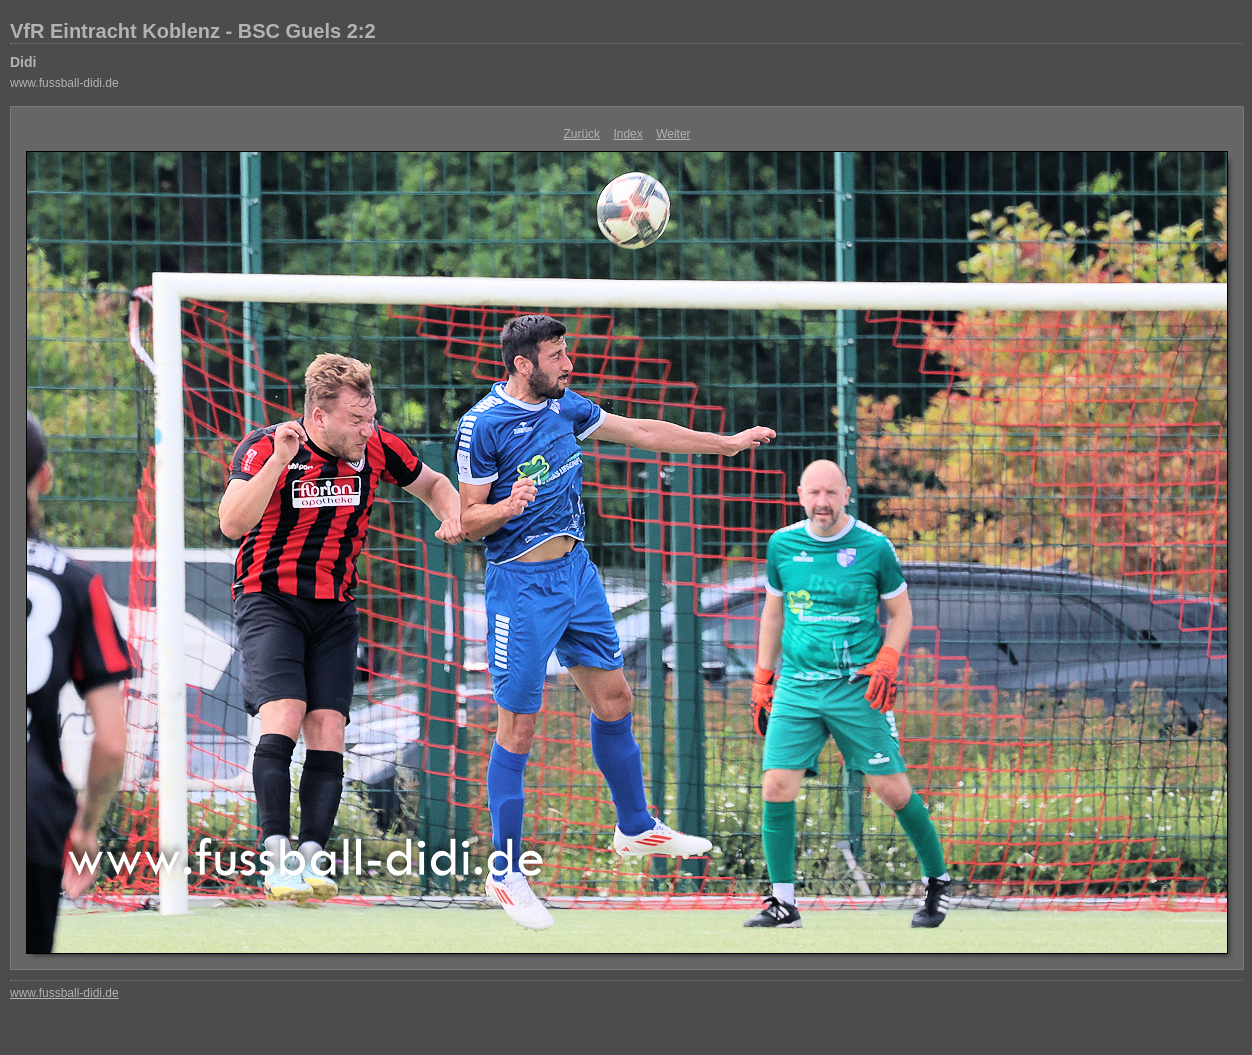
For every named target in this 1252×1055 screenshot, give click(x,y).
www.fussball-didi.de (64, 83)
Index (627, 134)
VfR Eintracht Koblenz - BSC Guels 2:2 (193, 31)
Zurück (581, 134)
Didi (23, 62)
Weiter (673, 134)
